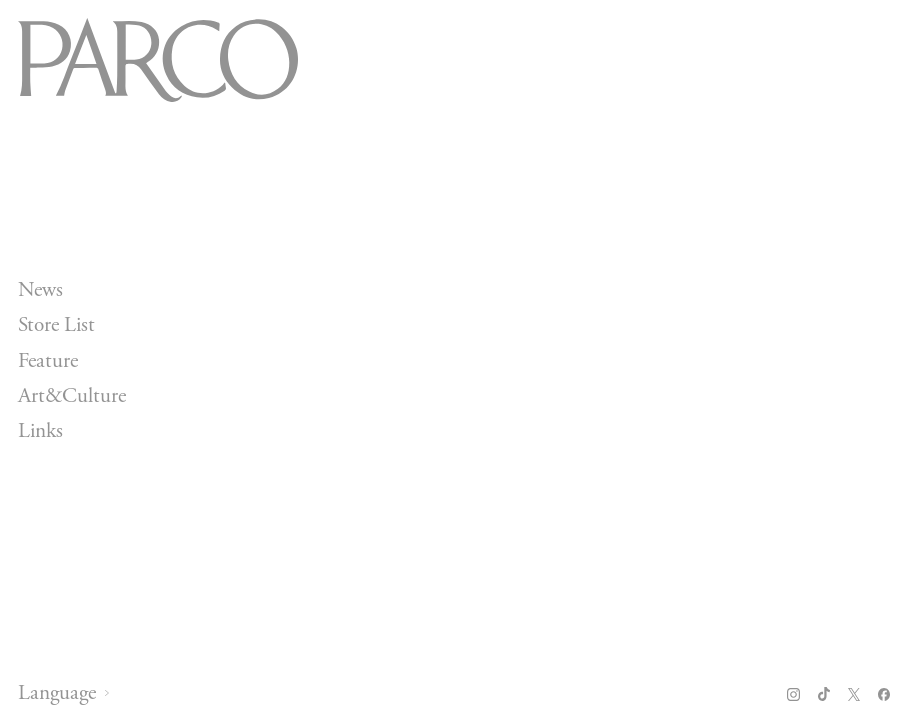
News (40, 290)
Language (57, 693)
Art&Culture (72, 396)
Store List (56, 325)
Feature (48, 360)
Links (40, 431)
